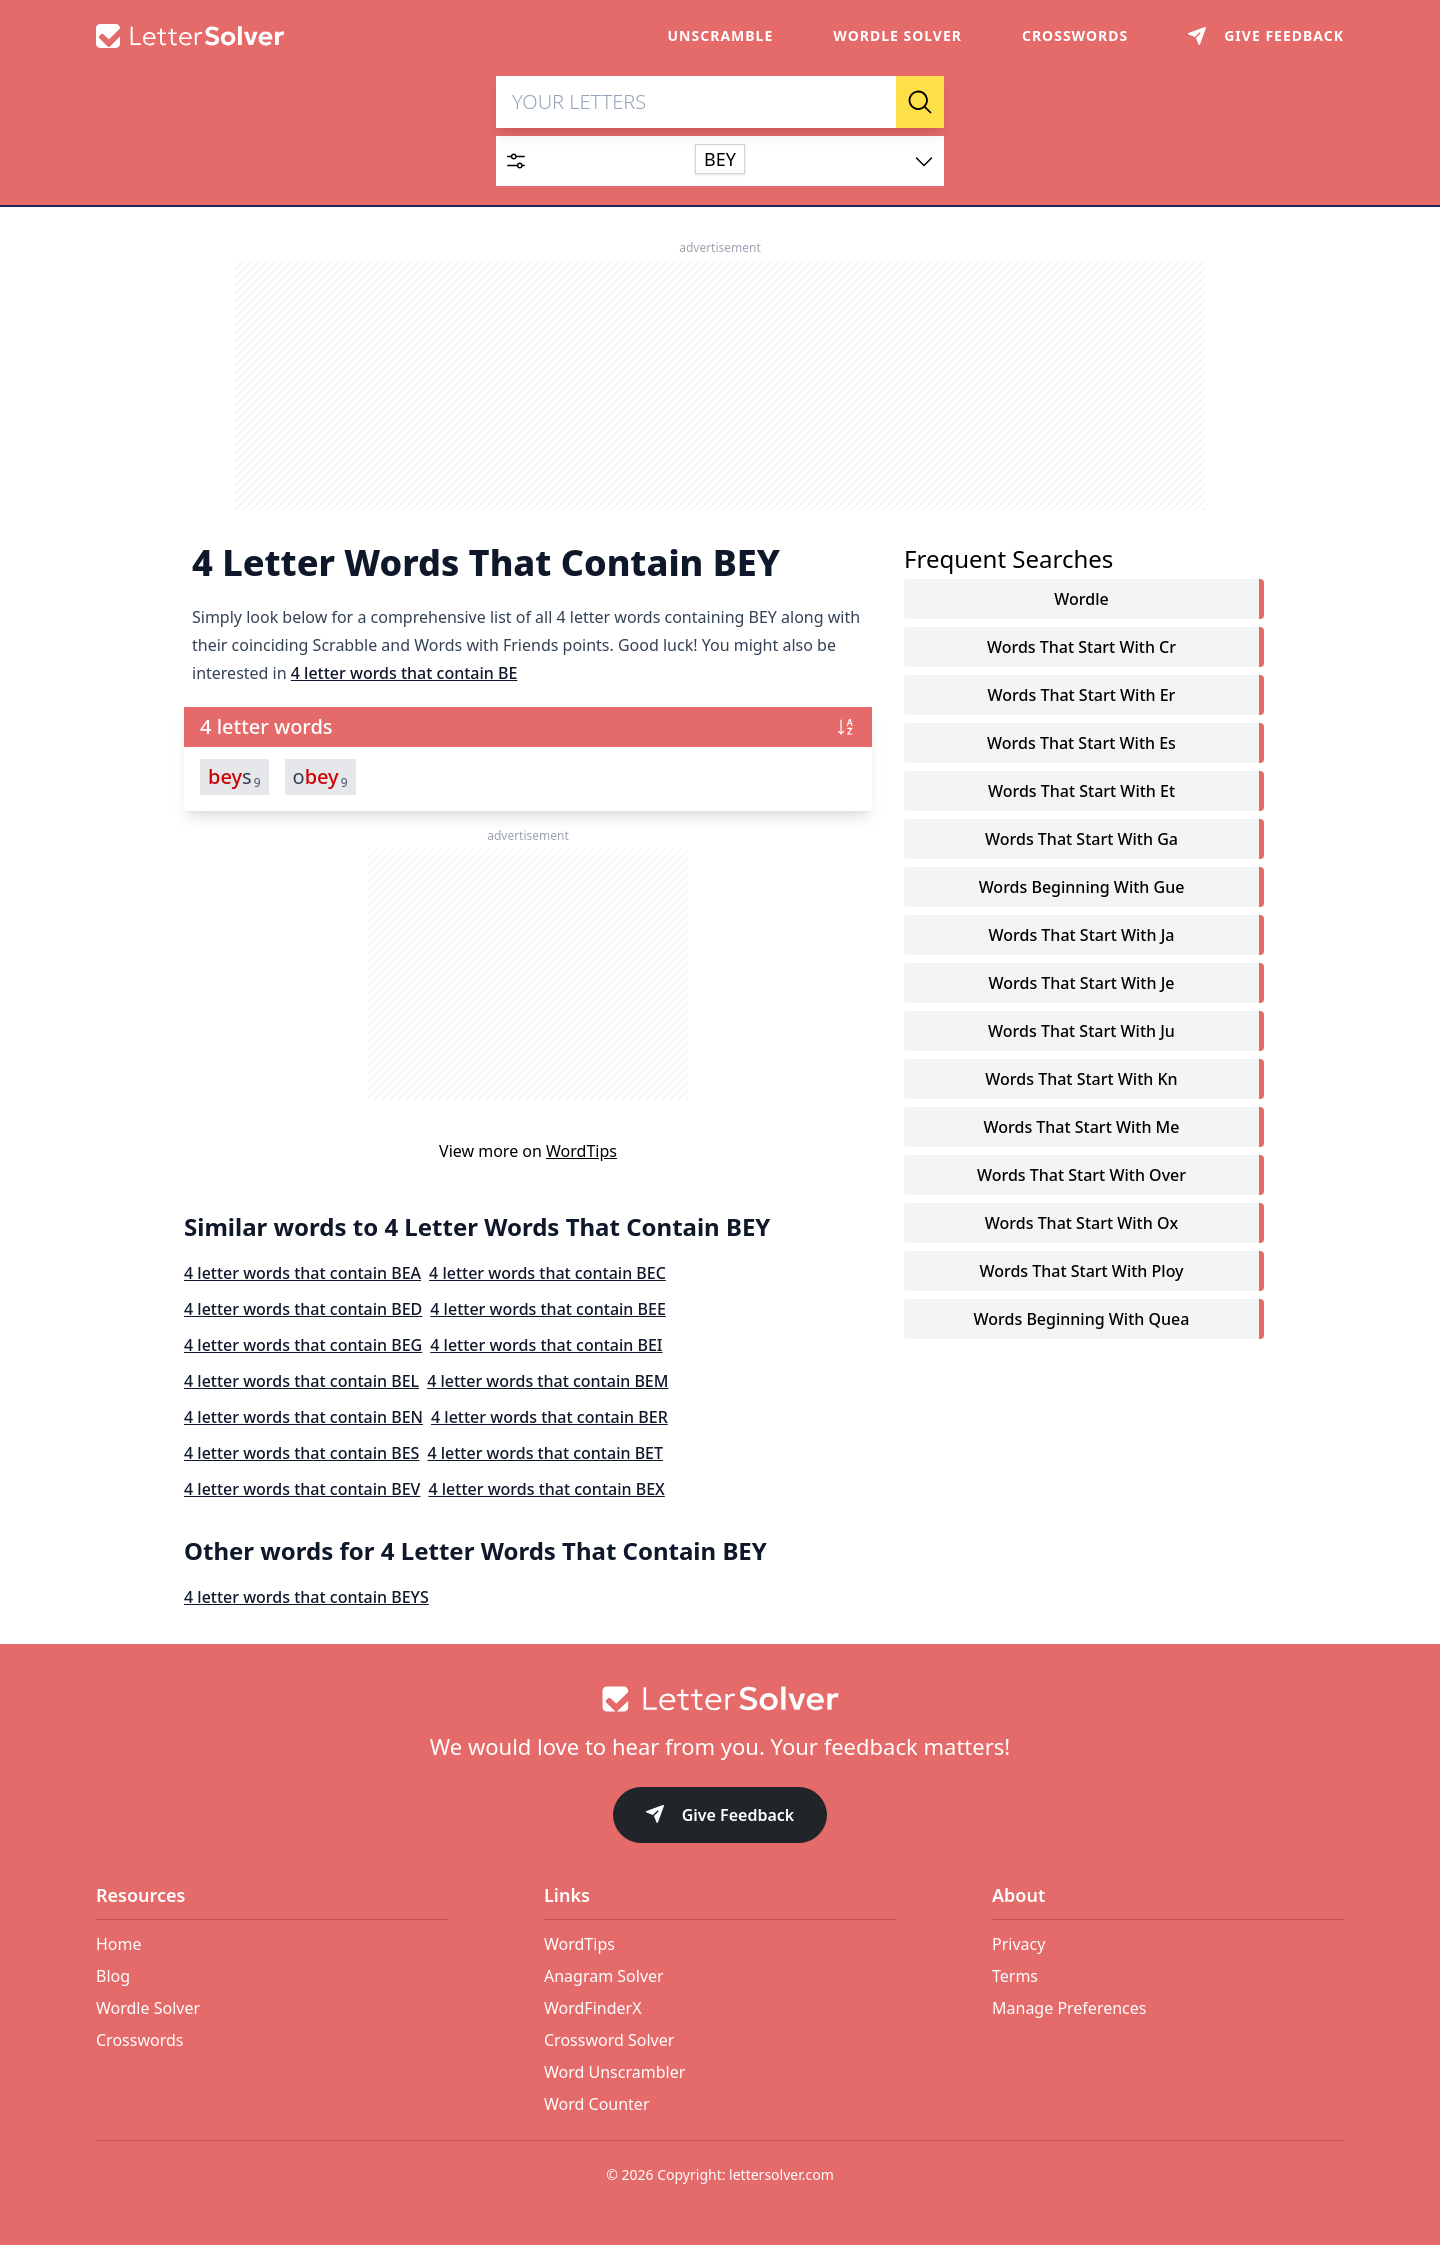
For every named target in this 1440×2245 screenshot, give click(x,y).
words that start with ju (1081, 1032)
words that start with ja (1082, 936)
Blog (113, 1976)
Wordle (1081, 600)
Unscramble (721, 35)
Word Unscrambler (614, 2072)
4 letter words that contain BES (301, 1454)
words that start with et (1081, 792)
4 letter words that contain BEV (302, 1490)
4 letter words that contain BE (404, 674)
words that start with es (1081, 744)
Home (119, 1944)
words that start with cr (1081, 648)
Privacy (1018, 1944)
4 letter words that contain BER (549, 1418)
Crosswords (1075, 35)
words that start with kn (1081, 1080)
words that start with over (1081, 1176)
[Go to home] (720, 1699)
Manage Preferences (1069, 2008)
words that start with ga (1081, 840)
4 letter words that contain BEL (301, 1382)
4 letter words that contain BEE (548, 1310)
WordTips (581, 1152)
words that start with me (1082, 1128)
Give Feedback (720, 1816)
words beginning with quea (1082, 1320)
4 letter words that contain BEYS (306, 1598)
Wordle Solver (897, 35)
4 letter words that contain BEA (302, 1274)
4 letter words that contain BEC (547, 1274)
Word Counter (597, 2104)
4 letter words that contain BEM (547, 1382)
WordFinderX (593, 2008)
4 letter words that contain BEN (303, 1418)
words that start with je (1082, 984)
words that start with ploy (1081, 1272)
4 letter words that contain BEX (546, 1490)
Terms (1015, 1976)
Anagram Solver (604, 1976)
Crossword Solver (609, 2040)
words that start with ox (1081, 1224)
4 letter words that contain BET (545, 1454)
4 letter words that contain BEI (546, 1346)
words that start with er (1082, 696)
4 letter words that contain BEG (303, 1346)
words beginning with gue (1082, 888)
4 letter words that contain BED (303, 1310)
